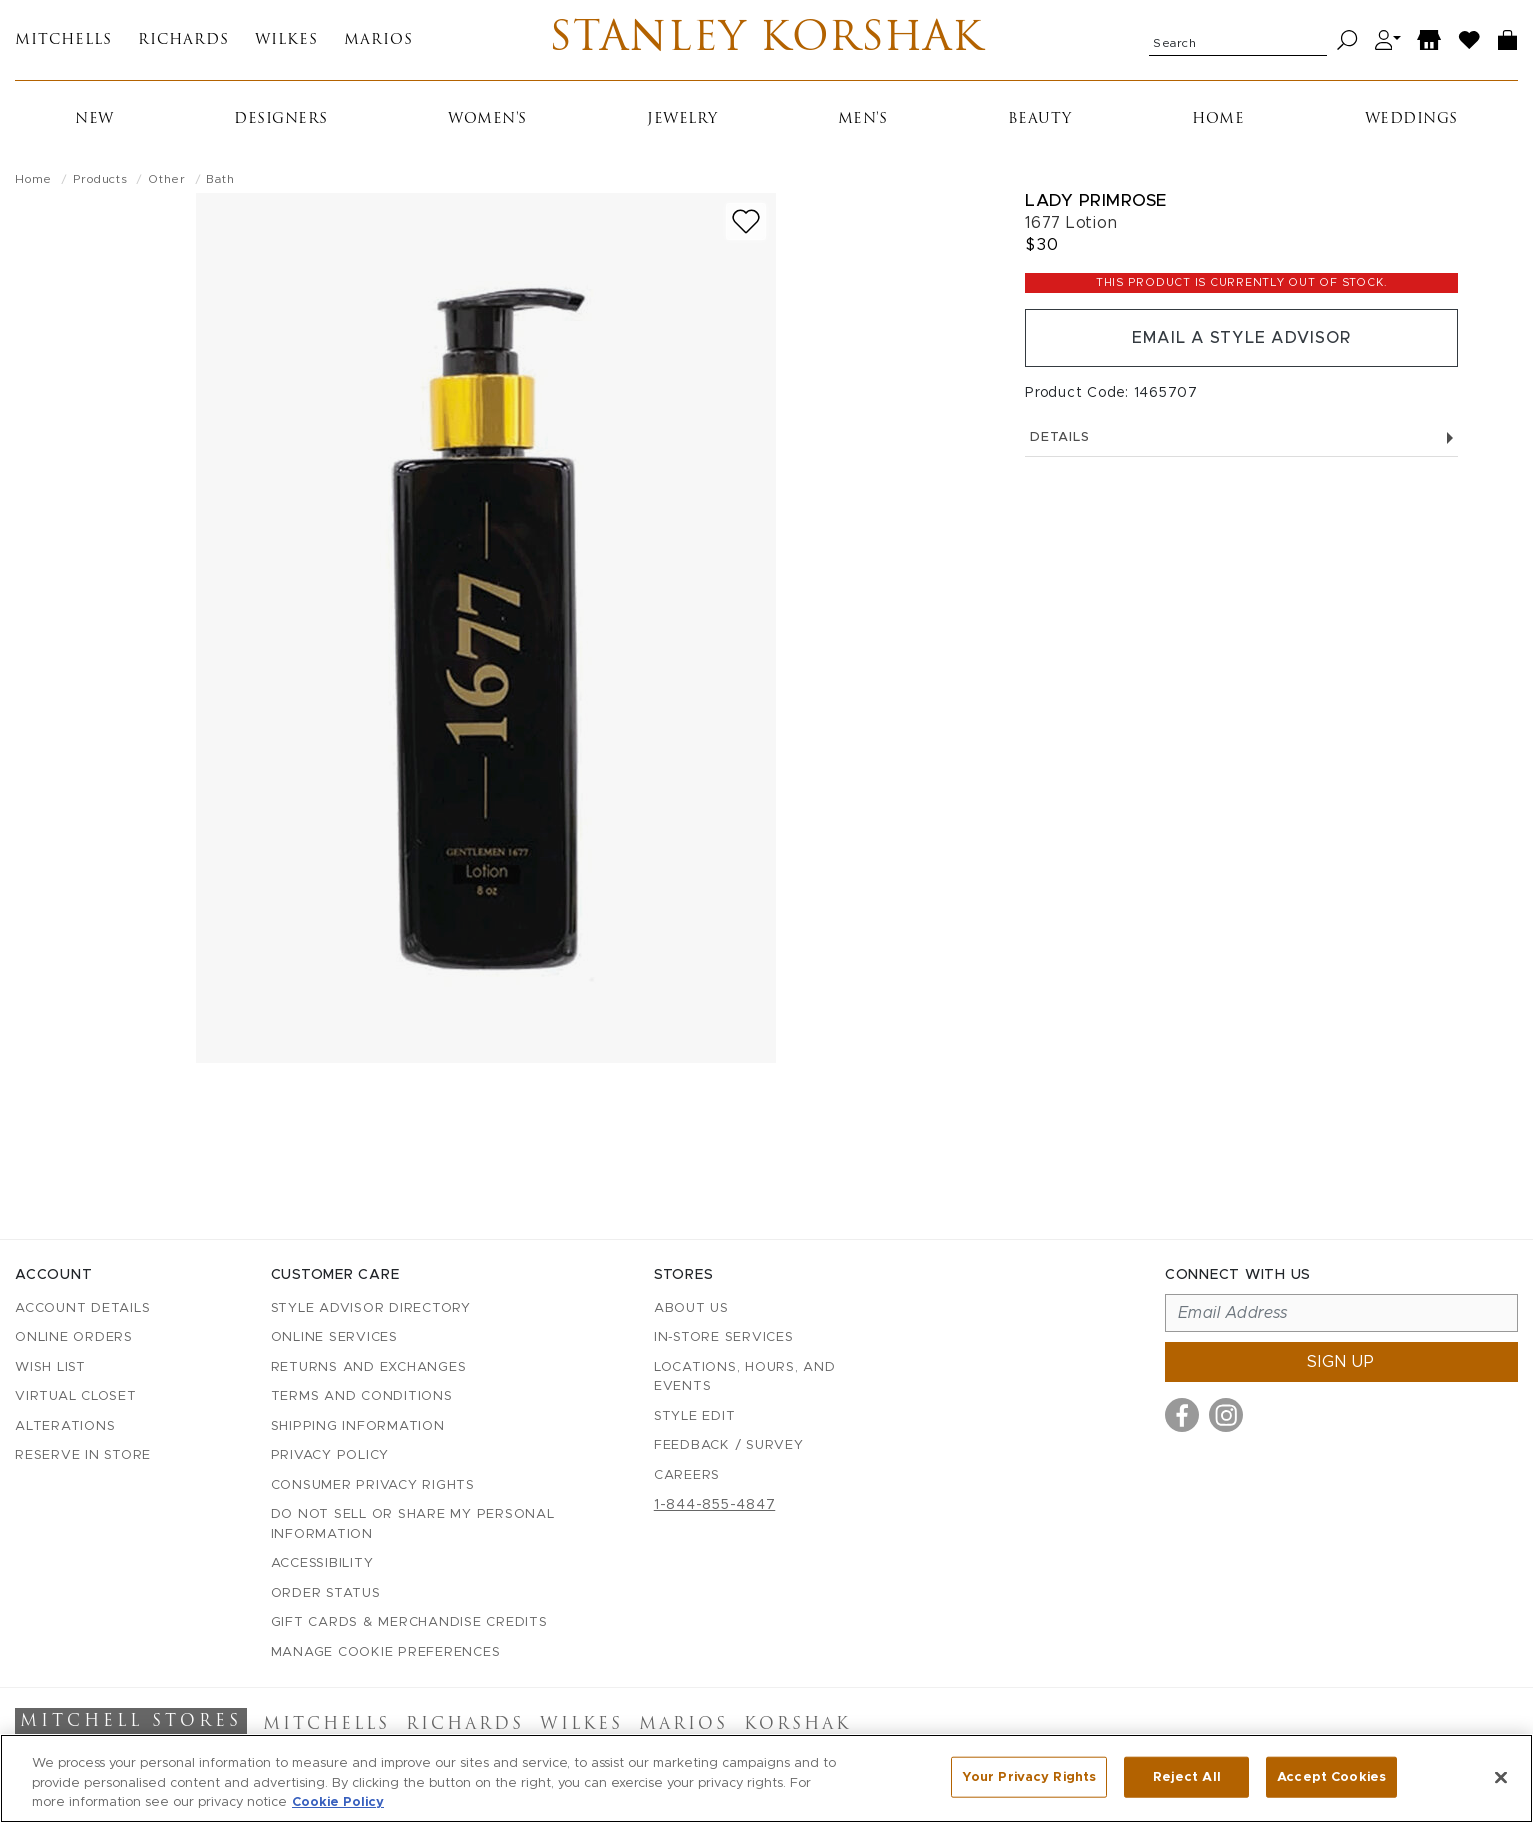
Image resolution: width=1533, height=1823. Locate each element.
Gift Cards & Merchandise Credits (409, 1622)
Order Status (326, 1593)
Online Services (334, 1337)
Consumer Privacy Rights (373, 1485)
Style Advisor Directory (371, 1308)
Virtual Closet (76, 1396)
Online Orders (74, 1337)
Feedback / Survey (729, 1445)
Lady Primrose (1096, 200)
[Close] (1501, 1777)
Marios (378, 40)
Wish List (50, 1367)
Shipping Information (358, 1426)
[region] (766, 1778)
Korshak (797, 1725)
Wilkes (286, 40)
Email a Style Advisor (1241, 338)
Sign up (1341, 1362)
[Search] (1347, 40)
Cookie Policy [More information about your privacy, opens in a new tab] (338, 1802)
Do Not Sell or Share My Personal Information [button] (413, 1524)
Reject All (1187, 1776)
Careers (687, 1475)
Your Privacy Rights (1029, 1776)
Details (1241, 437)
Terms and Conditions (362, 1396)
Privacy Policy (330, 1455)
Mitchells (63, 40)
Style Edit (695, 1416)
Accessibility (322, 1563)
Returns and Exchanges (369, 1367)
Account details (82, 1308)
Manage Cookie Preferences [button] (386, 1652)
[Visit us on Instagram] (1226, 1415)
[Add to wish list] (746, 221)
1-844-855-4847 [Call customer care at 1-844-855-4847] (715, 1505)
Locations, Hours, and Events (745, 1377)
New (94, 119)
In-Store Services (724, 1337)
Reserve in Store (83, 1455)
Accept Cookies (1331, 1776)
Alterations (65, 1426)
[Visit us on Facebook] (1182, 1415)
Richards (183, 40)
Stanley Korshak (766, 40)
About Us (691, 1308)
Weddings (1411, 119)
